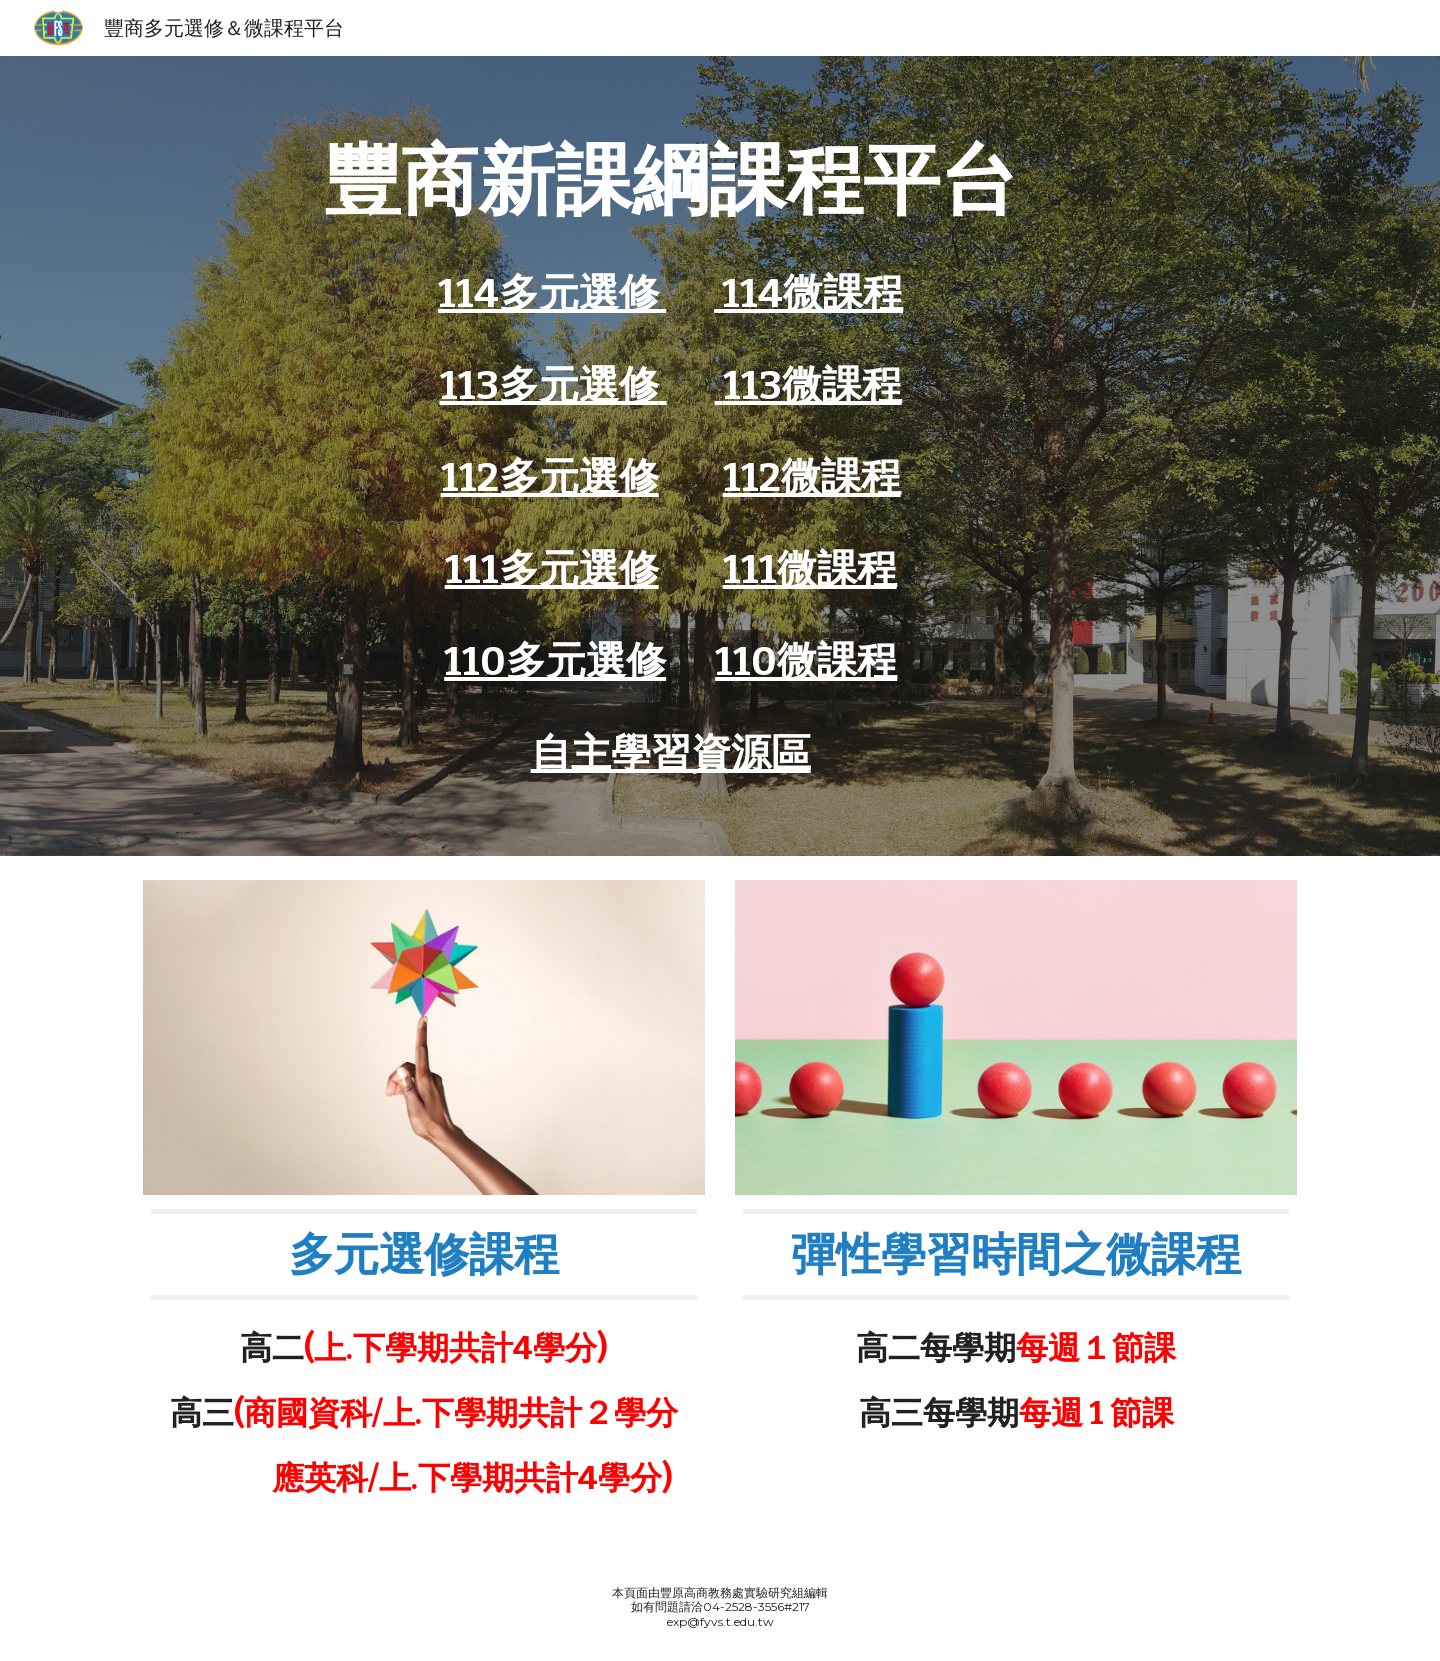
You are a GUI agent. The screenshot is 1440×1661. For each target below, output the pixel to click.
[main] (671, 180)
